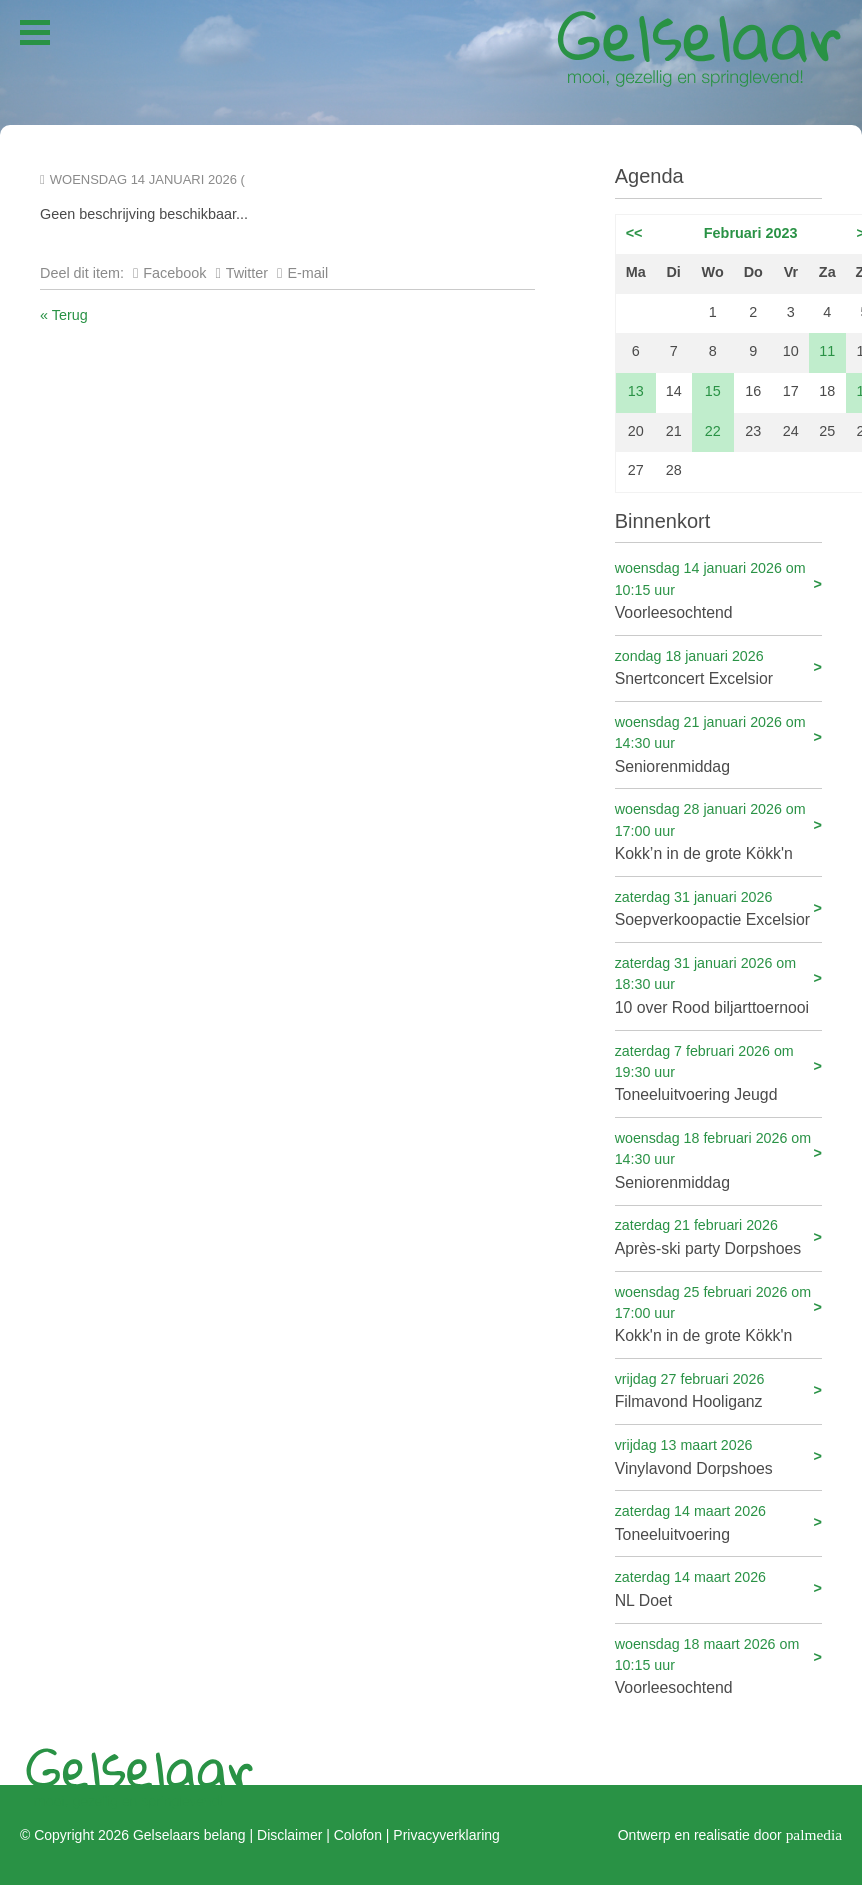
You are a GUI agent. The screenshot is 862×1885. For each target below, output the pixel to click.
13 (636, 391)
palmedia (814, 1834)
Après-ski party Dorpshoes (718, 1235)
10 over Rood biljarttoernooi (718, 984)
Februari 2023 (751, 233)
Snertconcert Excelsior (718, 666)
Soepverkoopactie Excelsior (718, 907)
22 (713, 431)
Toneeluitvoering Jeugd (718, 1072)
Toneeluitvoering (718, 1521)
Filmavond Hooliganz (718, 1389)
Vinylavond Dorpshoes (718, 1455)
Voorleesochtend (718, 589)
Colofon (358, 1835)
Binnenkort (663, 521)
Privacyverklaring (446, 1835)
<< (634, 233)
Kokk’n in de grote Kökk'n (718, 830)
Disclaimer (289, 1835)
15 (713, 391)
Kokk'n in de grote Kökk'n (718, 1313)
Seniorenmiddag (718, 743)
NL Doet (718, 1587)
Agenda (649, 176)
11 (827, 351)
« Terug (64, 315)
